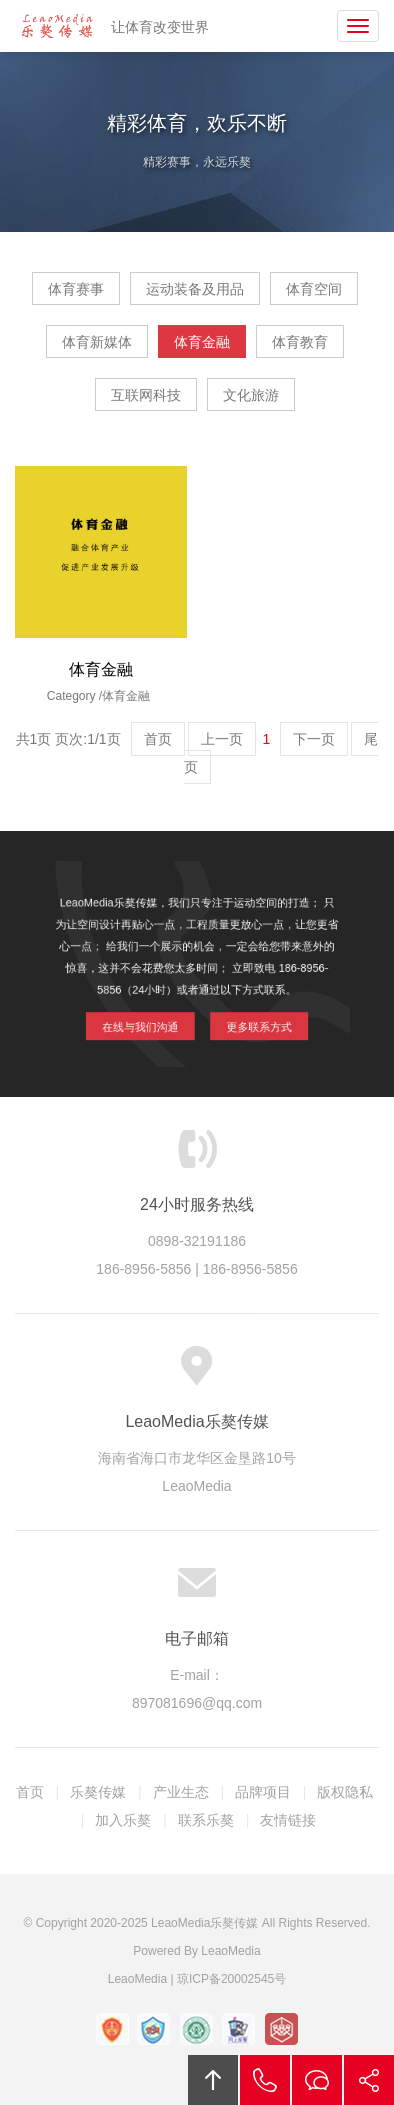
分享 (369, 2080)
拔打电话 (265, 2080)
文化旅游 (251, 395)
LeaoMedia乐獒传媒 (57, 26)
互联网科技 (146, 395)
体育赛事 (76, 289)
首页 (30, 1792)
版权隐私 (345, 1792)
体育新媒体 (97, 342)
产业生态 (181, 1792)
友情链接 (288, 1820)
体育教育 (300, 342)
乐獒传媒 (98, 1792)
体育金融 (202, 342)
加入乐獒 (123, 1820)
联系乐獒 (206, 1820)
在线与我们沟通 (147, 1019)
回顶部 (213, 2080)
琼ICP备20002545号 (231, 1979)
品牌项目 (263, 1792)
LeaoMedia (230, 1951)
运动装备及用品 (195, 289)
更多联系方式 (251, 1019)
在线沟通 (317, 2080)
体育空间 (314, 289)
